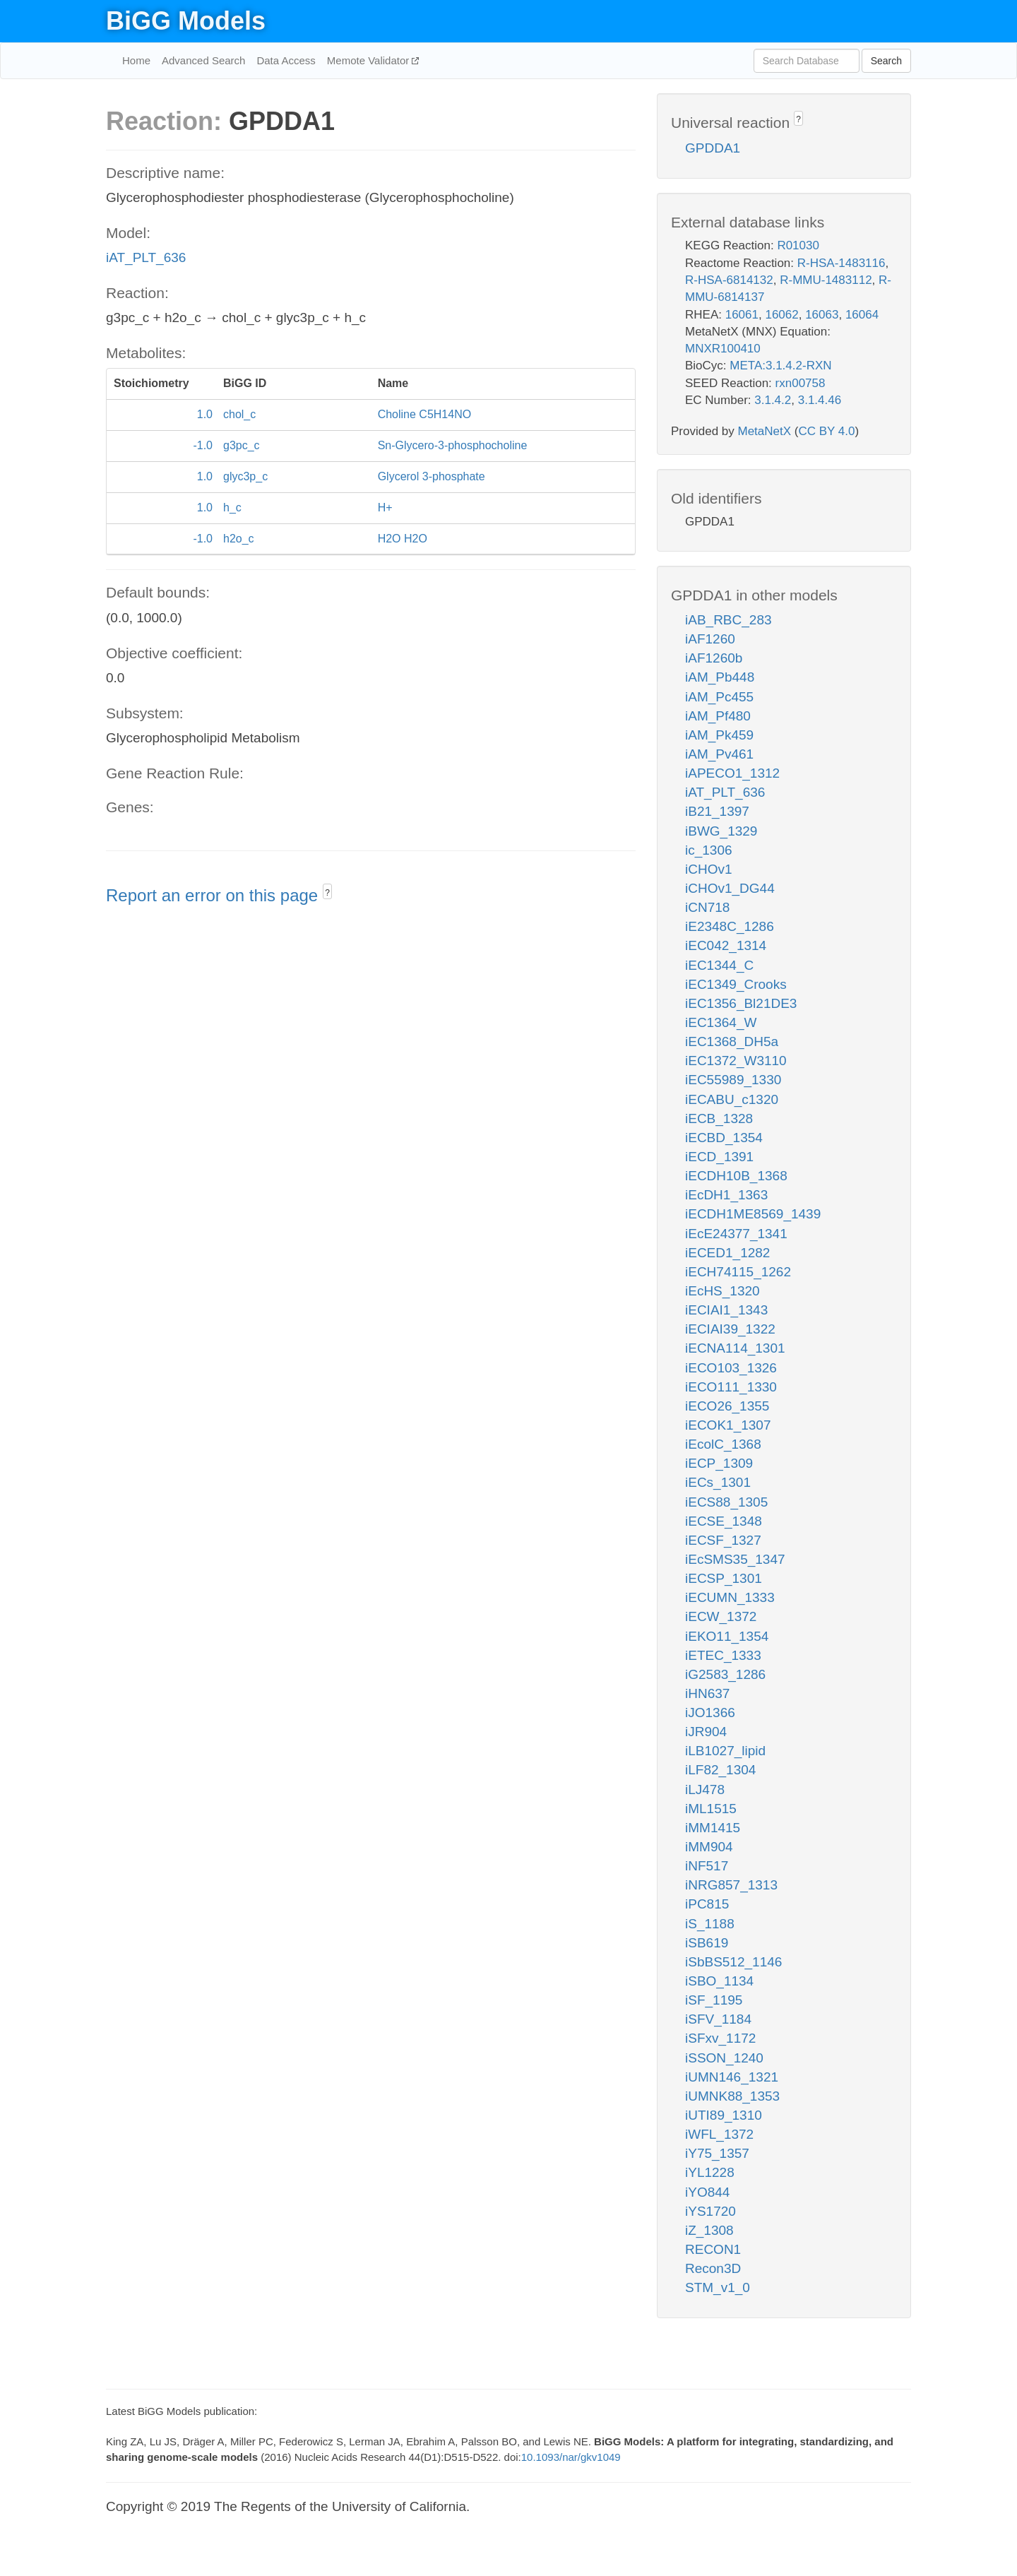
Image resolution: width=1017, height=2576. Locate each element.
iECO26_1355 (727, 1406)
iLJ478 (705, 1789)
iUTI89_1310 (723, 2115)
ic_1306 (708, 850)
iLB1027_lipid (725, 1750)
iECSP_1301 (723, 1578)
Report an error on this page (214, 895)
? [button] (327, 893)
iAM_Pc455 (719, 696)
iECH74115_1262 (738, 1271)
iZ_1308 (709, 2230)
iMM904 (709, 1846)
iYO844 (707, 2192)
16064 (862, 314)
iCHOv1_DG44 (730, 888)
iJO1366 (710, 1712)
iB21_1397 (717, 811)
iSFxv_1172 (720, 2038)
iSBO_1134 (719, 1980)
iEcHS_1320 (722, 1290)
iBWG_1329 (721, 831)
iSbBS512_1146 (733, 1961)
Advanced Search (203, 60)
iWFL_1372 (719, 2134)
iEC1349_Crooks (736, 984)
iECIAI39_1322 (730, 1329)
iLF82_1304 (720, 1769)
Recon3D (713, 2268)
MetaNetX (765, 431)
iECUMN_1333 (730, 1597)
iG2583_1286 (725, 1674)
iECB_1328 (719, 1118)
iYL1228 (709, 2172)
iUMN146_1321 (731, 2077)
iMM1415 (712, 1827)
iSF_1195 (713, 2000)
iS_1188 (709, 1923)
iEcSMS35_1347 (735, 1559)
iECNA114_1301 (735, 1348)
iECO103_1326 (731, 1367)
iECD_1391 (719, 1156)
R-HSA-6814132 (729, 280)
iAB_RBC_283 (728, 619)
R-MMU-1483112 (826, 280)
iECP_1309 (719, 1463)
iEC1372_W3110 (736, 1060)
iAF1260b (713, 658)
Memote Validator (369, 60)
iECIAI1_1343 (726, 1309)
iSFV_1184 (718, 2019)
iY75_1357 (717, 2153)
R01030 (798, 245)
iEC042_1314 (725, 945)
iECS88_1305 (726, 1502)
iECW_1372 (720, 1616)
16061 (742, 314)
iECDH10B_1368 (736, 1175)
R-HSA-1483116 (841, 263)
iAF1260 (710, 638)
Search (886, 60)
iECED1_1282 (727, 1252)
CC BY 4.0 (826, 431)
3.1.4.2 (772, 400)
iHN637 (707, 1693)
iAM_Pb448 (719, 677)
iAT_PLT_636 (146, 257)
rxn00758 (800, 383)
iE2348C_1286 (729, 926)
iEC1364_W (720, 1022)
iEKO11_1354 (726, 1636)
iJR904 (706, 1731)
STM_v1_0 (717, 2287)
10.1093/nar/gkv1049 (571, 2457)
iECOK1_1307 (728, 1425)
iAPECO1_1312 (732, 773)
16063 (821, 314)
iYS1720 (710, 2211)
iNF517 (706, 1865)
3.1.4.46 (819, 400)
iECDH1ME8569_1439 (753, 1213)
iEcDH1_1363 (726, 1194)
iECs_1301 (718, 1482)
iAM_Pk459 (719, 735)
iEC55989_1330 (733, 1079)
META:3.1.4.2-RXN (780, 365)
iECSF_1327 (723, 1540)
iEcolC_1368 (723, 1444)
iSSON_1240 (724, 2057)
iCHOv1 (708, 869)
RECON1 (713, 2249)
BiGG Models (186, 20)
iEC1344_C (719, 965)
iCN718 (707, 907)
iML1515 (711, 1808)
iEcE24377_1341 (736, 1233)
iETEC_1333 (723, 1655)
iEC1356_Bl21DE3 (741, 1003)
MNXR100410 (723, 348)
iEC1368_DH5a (731, 1041)
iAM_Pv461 (719, 754)
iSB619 (706, 1942)
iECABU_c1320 (731, 1099)
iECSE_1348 (723, 1521)
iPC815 (707, 1904)
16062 (781, 314)
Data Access (285, 60)
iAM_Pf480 (718, 715)
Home (136, 60)
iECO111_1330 (731, 1386)
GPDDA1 (712, 148)
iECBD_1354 (724, 1137)
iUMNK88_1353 (732, 2096)
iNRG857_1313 (731, 1884)
